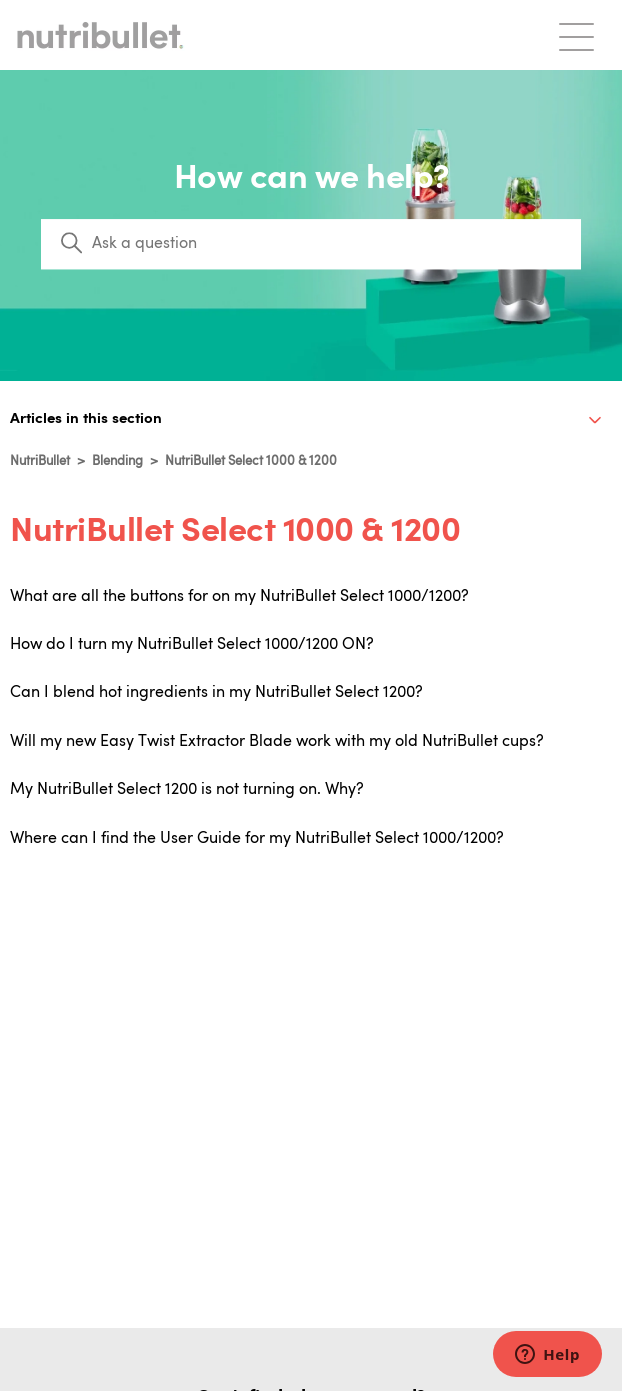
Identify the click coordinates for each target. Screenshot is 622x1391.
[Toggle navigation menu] (576, 35)
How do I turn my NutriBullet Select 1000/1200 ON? (192, 645)
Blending (117, 461)
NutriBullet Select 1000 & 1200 (251, 461)
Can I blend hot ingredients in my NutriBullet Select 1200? (216, 693)
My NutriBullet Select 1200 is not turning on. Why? (187, 790)
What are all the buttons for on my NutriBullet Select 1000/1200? (239, 597)
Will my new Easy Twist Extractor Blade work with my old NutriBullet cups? (277, 742)
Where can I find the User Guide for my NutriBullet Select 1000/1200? (257, 839)
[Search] (311, 244)
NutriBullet (40, 461)
